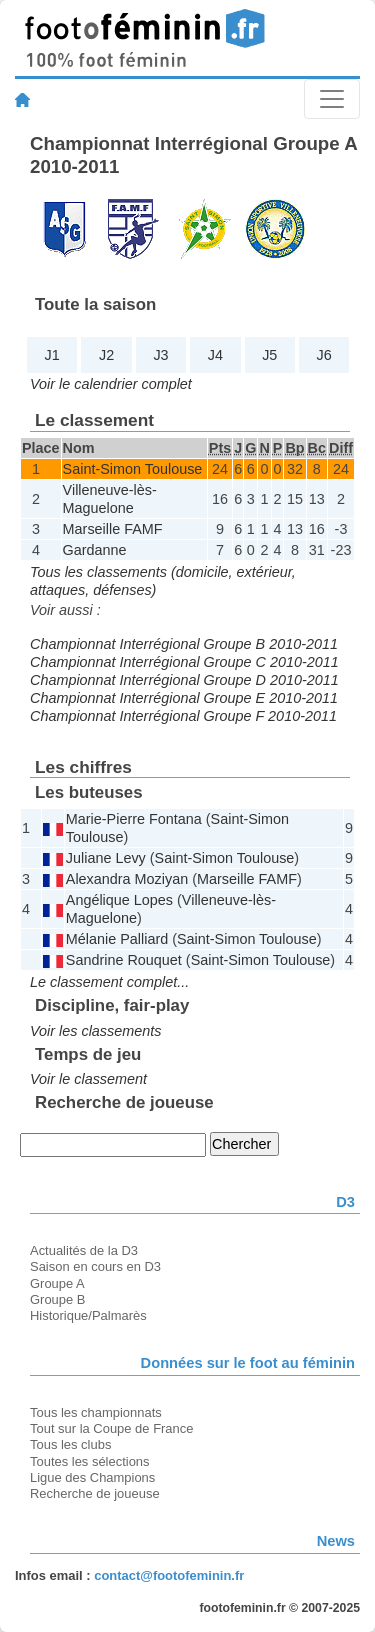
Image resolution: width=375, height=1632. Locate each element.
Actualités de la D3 (84, 1250)
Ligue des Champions (92, 1477)
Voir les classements (95, 1031)
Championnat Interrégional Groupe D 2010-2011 (184, 680)
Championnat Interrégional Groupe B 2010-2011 (184, 644)
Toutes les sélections (90, 1461)
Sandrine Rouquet (124, 960)
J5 (269, 355)
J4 (215, 355)
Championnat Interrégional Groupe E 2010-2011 (184, 698)
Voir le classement (88, 1079)
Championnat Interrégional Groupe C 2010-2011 (184, 662)
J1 (52, 355)
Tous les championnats (96, 1412)
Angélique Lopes (119, 900)
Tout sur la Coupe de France (111, 1428)
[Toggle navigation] (332, 99)
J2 (106, 355)
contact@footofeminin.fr (169, 1575)
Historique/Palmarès (88, 1315)
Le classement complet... (109, 982)
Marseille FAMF (113, 529)
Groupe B (57, 1299)
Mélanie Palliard (117, 939)
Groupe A (57, 1283)
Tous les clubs (70, 1444)
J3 (160, 355)
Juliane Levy (106, 858)
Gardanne (95, 550)
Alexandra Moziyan (127, 879)
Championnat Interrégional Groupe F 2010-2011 (183, 716)
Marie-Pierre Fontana (134, 819)
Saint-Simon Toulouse (133, 469)
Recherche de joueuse (95, 1493)
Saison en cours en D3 (95, 1266)
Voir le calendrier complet (111, 384)
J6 (324, 355)
